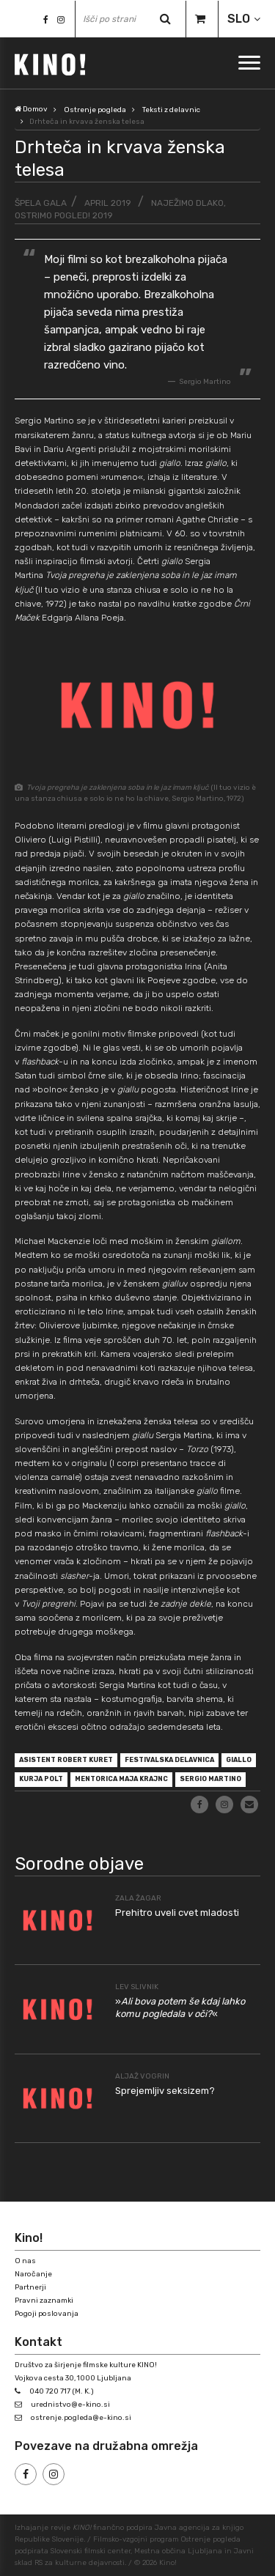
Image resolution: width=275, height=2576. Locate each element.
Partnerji (30, 2287)
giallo (239, 1759)
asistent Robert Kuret (66, 1759)
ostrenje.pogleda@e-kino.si (81, 2417)
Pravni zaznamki (44, 2300)
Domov (31, 109)
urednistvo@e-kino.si (70, 2404)
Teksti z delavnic (171, 110)
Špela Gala (41, 203)
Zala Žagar (138, 1898)
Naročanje (33, 2274)
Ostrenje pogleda (95, 110)
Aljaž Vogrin (142, 2076)
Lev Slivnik (136, 1987)
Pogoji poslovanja (46, 2313)
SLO (238, 19)
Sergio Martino (210, 1779)
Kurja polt (41, 1779)
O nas (25, 2261)
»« (180, 2007)
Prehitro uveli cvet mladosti (177, 1912)
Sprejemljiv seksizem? (165, 2090)
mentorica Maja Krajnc (121, 1779)
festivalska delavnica (169, 1759)
